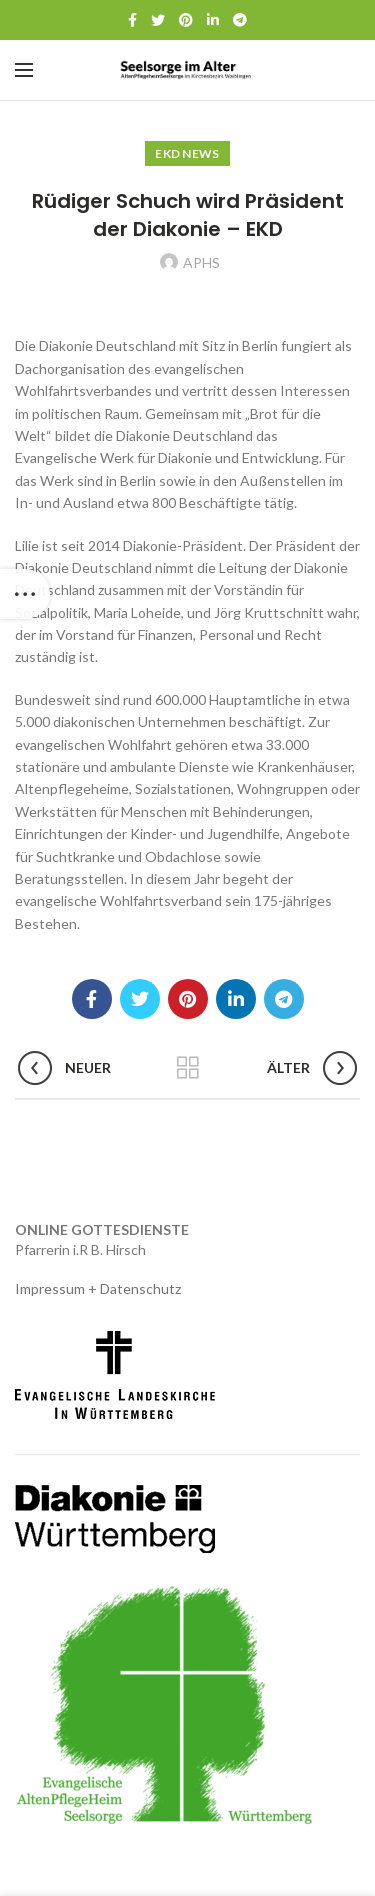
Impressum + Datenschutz (98, 1288)
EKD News (187, 153)
